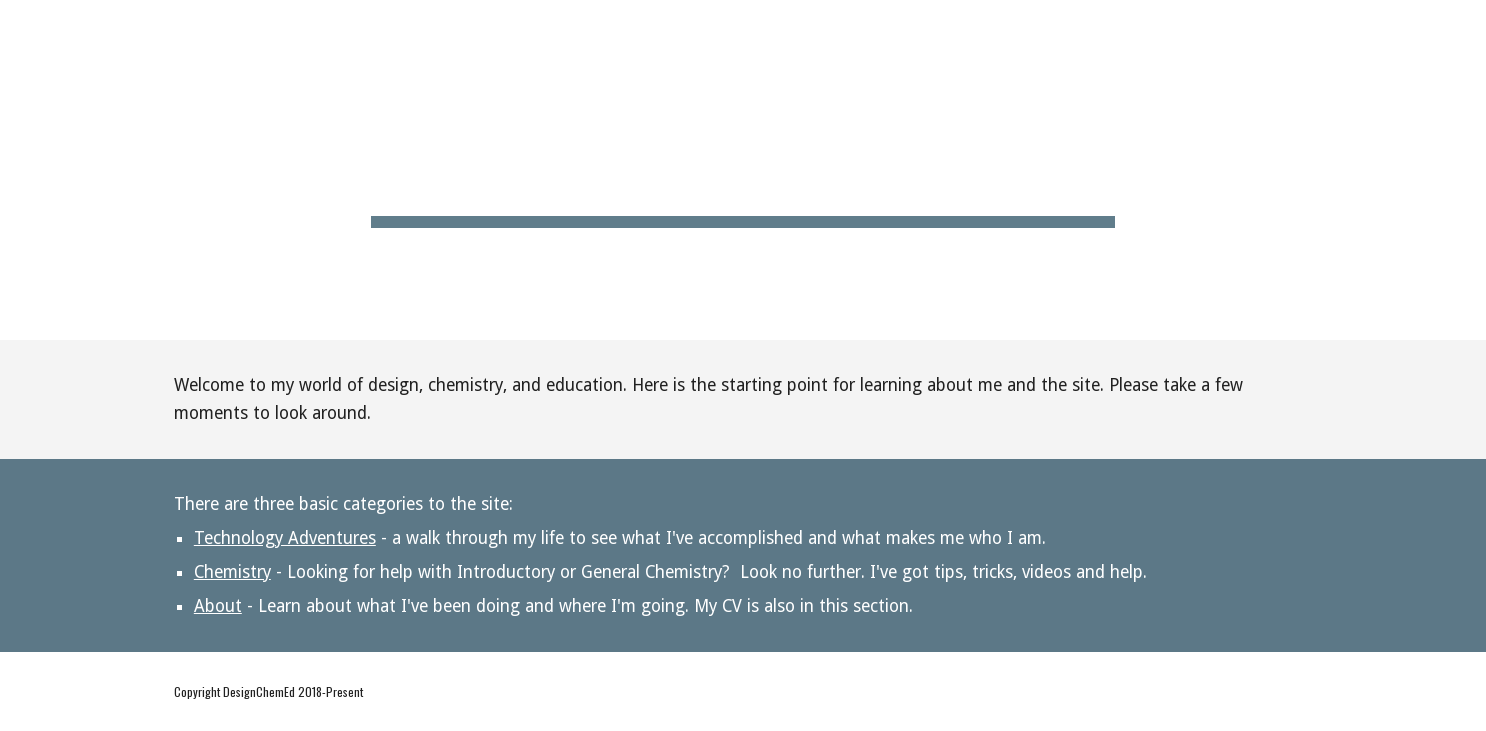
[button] (1462, 28)
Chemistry (232, 572)
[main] (743, 170)
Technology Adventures (285, 538)
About (218, 606)
